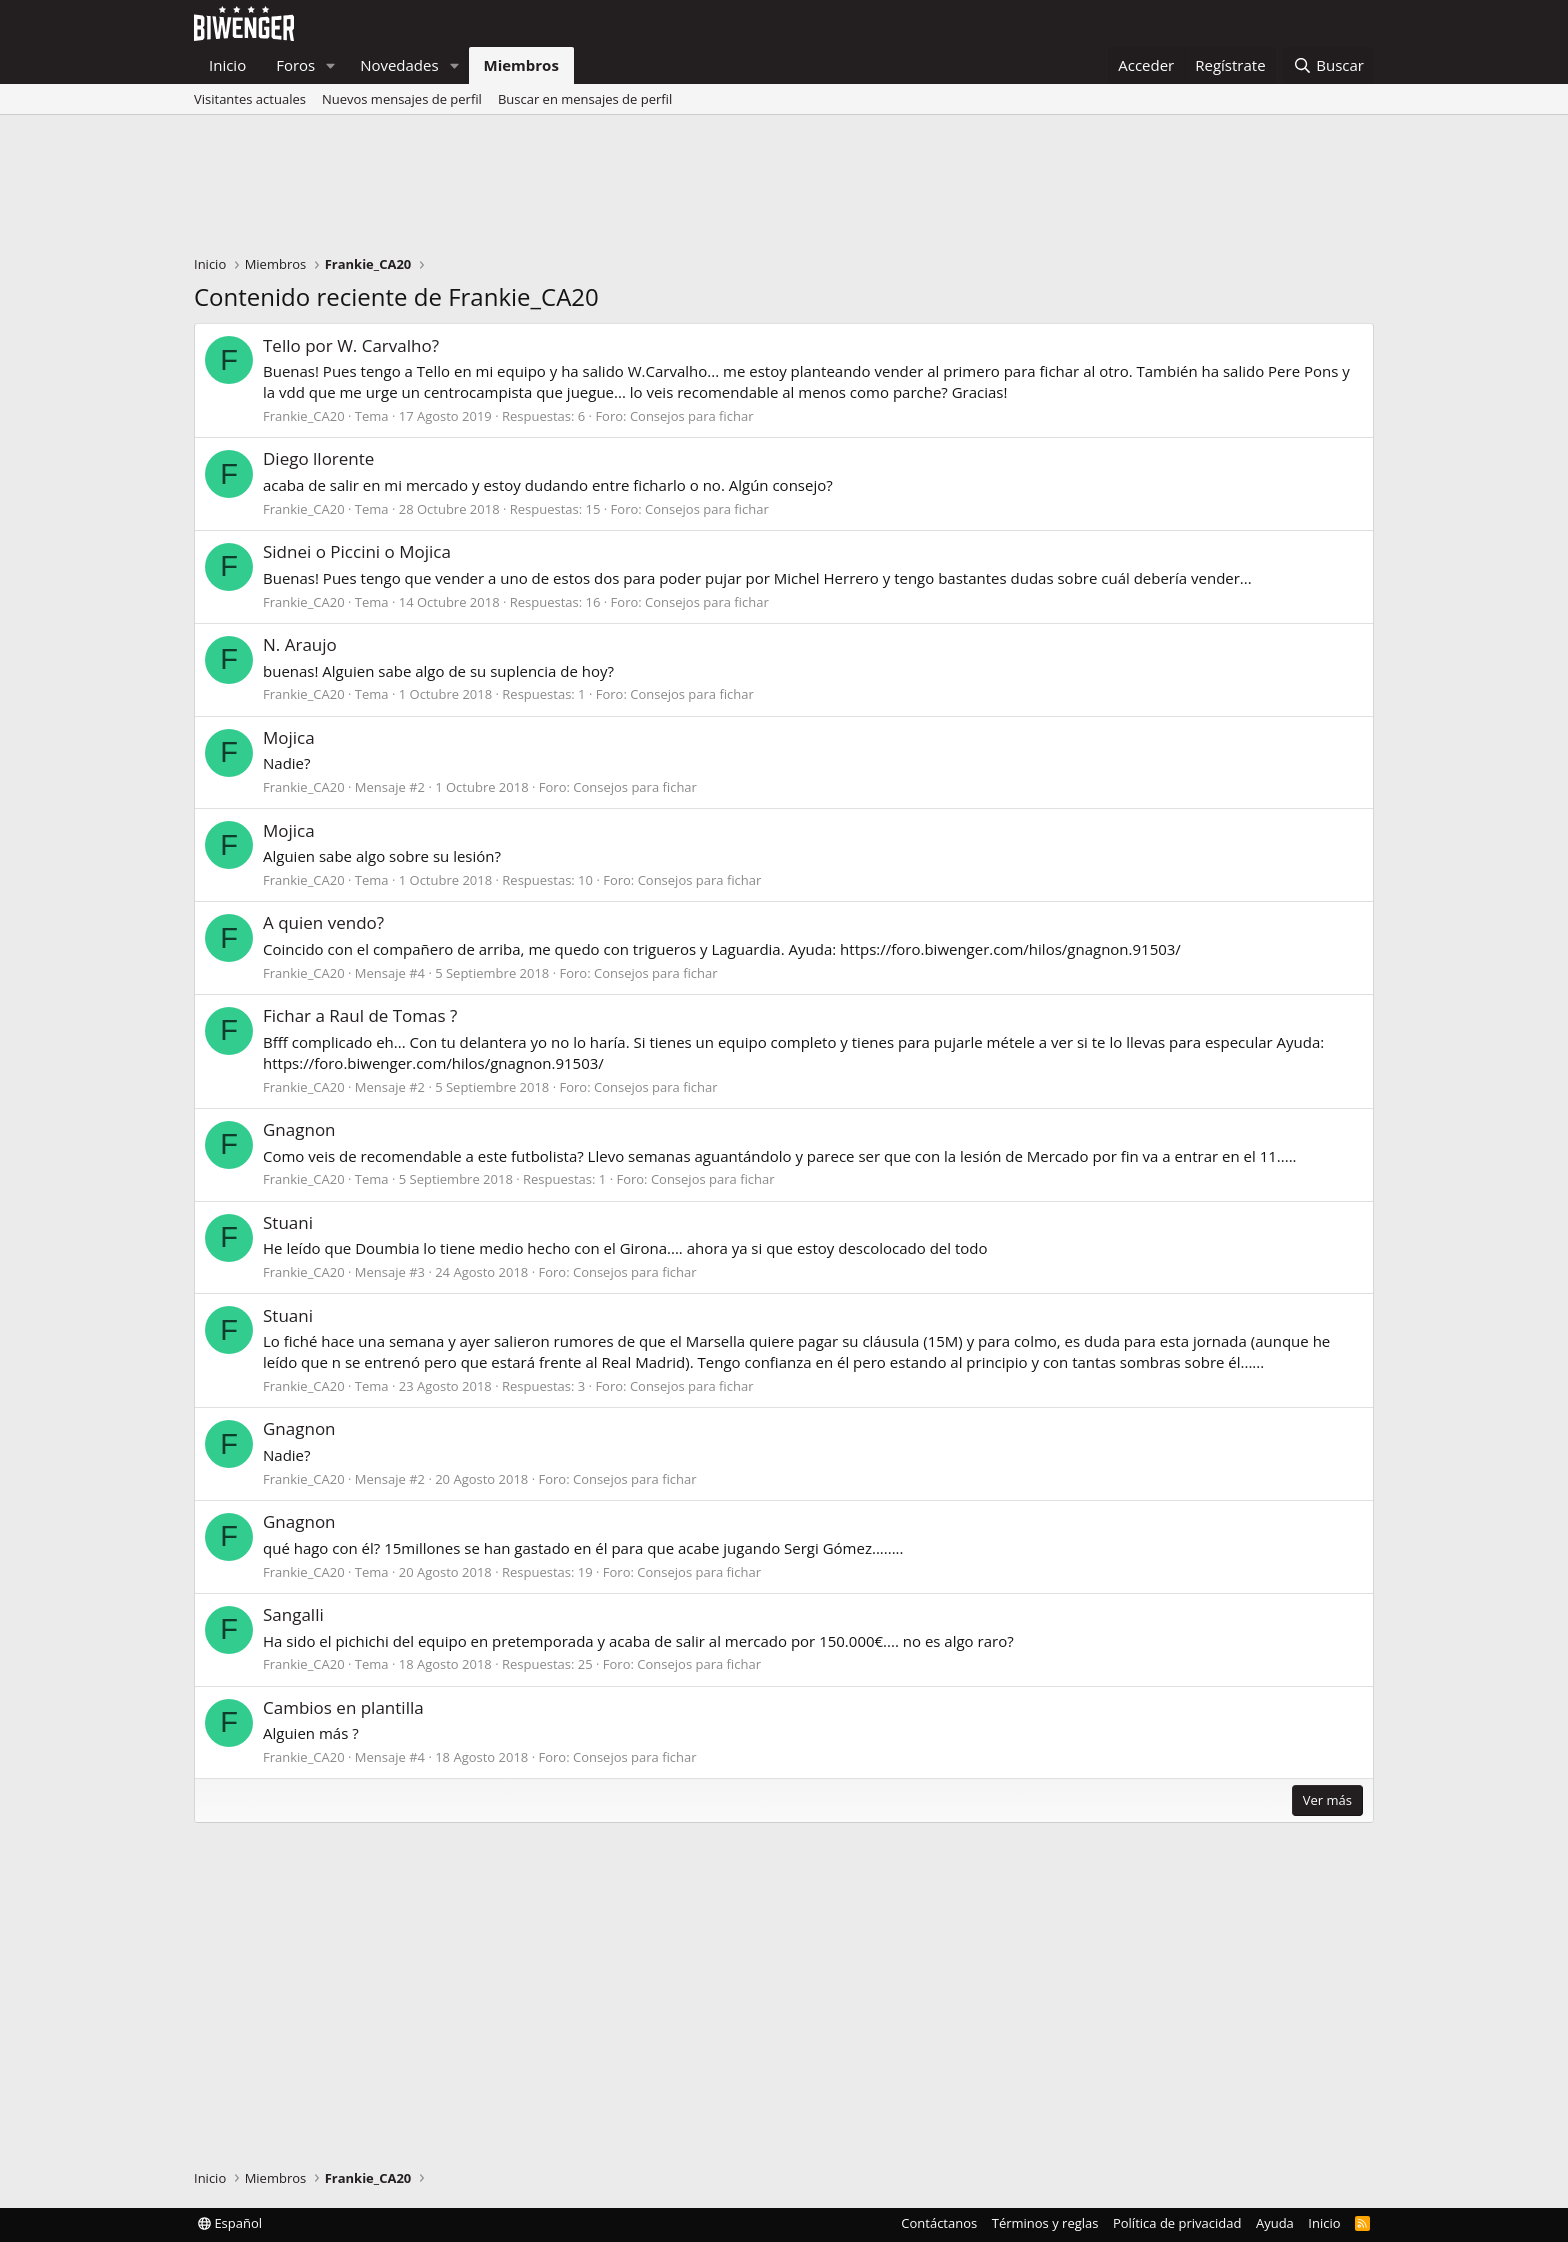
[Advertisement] (784, 190)
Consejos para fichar (692, 416)
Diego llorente (318, 458)
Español (230, 2223)
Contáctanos (939, 2223)
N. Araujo (300, 644)
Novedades (399, 65)
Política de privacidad (1177, 2223)
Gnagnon (299, 1129)
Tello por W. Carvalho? (351, 345)
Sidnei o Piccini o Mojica (357, 551)
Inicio (227, 65)
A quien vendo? (323, 922)
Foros (295, 65)
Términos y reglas (1045, 2223)
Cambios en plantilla (343, 1707)
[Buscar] (1328, 65)
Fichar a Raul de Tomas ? (360, 1015)
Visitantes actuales (250, 99)
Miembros (521, 65)
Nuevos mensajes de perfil (402, 99)
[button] (331, 65)
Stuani (288, 1222)
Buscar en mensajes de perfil (585, 99)
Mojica (289, 737)
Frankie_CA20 (304, 416)
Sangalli (293, 1614)
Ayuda (1275, 2223)
